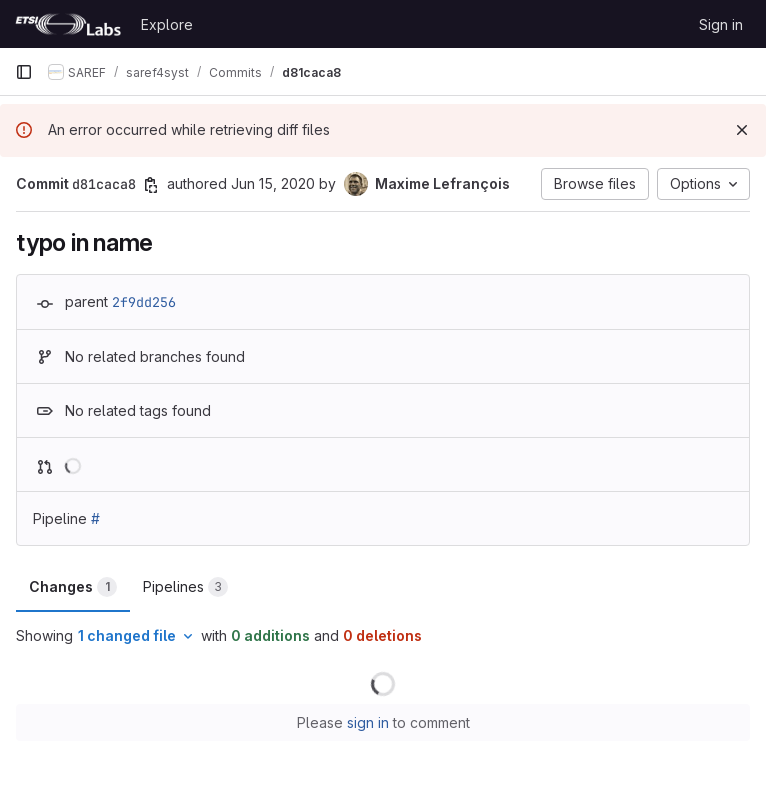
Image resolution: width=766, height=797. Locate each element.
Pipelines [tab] (185, 587)
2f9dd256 (144, 302)
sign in (368, 722)
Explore (167, 24)
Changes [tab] (73, 587)
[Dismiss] (742, 130)
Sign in (721, 24)
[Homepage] (68, 24)
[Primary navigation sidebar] (24, 72)
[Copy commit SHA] (151, 185)
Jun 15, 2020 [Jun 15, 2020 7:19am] (273, 183)
